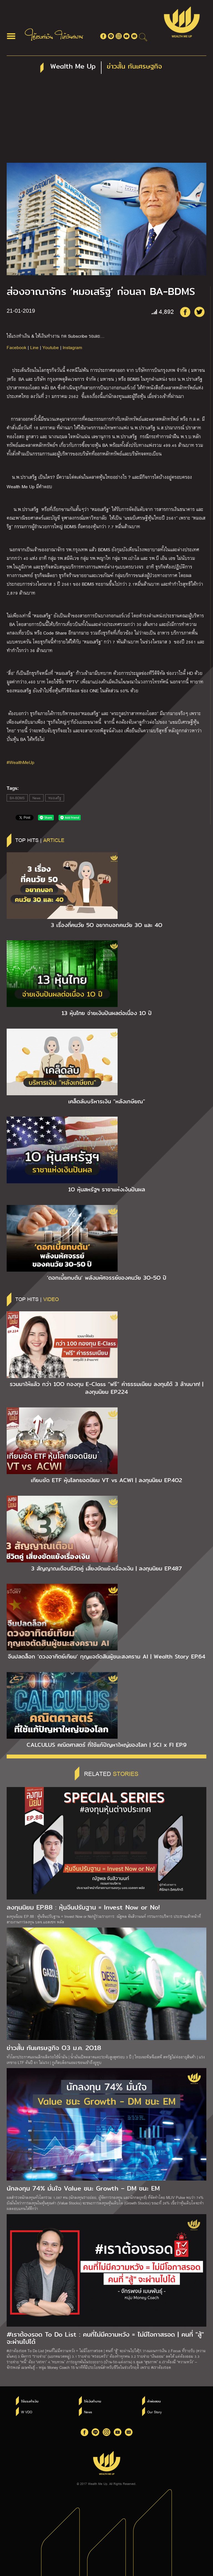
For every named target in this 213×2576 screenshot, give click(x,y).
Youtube (50, 347)
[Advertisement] (106, 121)
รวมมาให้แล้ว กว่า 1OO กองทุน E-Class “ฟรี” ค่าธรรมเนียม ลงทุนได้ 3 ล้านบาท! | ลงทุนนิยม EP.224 (106, 1388)
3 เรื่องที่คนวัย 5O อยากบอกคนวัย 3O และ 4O (106, 925)
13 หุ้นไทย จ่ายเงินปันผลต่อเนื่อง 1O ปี (107, 1013)
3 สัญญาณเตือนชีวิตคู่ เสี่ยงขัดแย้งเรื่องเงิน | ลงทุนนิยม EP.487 (106, 1568)
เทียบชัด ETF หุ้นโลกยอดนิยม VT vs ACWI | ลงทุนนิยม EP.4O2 (106, 1480)
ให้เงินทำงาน (92, 2401)
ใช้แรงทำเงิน (29, 2401)
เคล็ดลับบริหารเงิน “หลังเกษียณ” (106, 1101)
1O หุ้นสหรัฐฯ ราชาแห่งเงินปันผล (106, 1189)
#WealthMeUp (20, 762)
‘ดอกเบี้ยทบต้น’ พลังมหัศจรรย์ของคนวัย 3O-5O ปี (106, 1278)
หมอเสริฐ (54, 798)
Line (34, 347)
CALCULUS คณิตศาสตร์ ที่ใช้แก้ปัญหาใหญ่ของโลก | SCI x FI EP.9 (107, 1745)
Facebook (16, 347)
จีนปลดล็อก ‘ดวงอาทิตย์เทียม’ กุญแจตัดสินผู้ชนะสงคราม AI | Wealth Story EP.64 (106, 1656)
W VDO (26, 2412)
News (36, 798)
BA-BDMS (17, 798)
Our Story (154, 2412)
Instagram (72, 347)
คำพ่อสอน (154, 2401)
